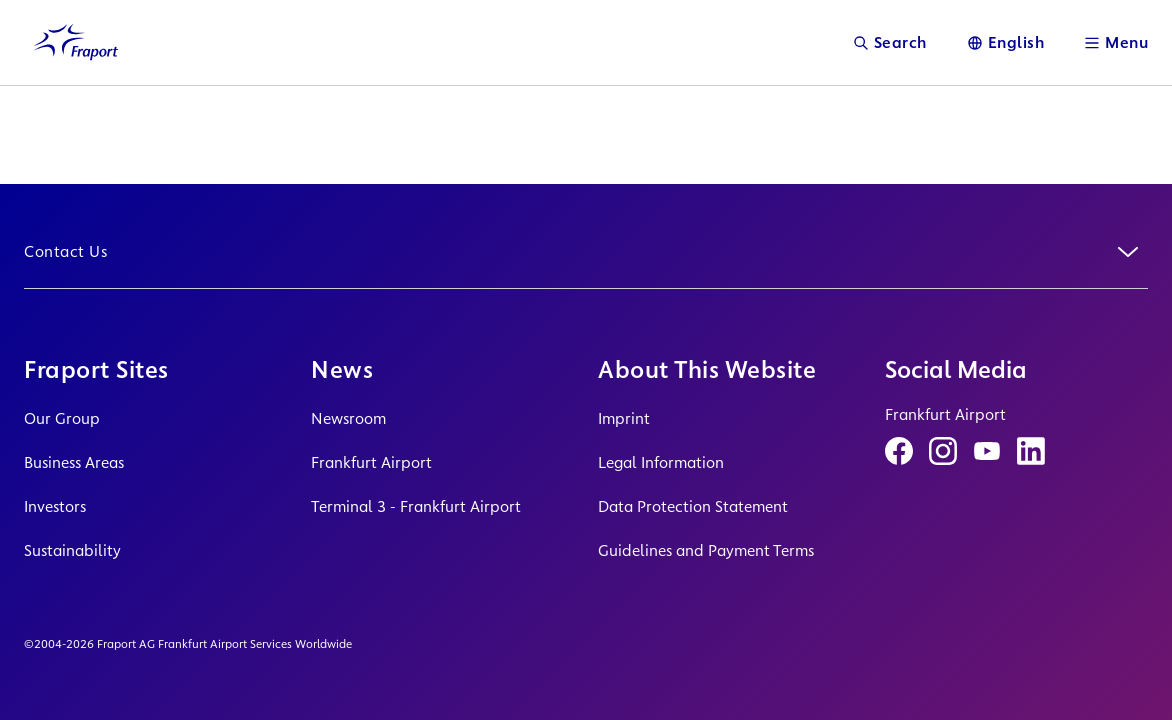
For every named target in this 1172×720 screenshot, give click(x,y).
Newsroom (348, 418)
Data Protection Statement (693, 506)
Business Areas (74, 462)
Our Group (62, 418)
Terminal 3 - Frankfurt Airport (416, 506)
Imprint (624, 418)
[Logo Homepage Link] (76, 42)
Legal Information (661, 462)
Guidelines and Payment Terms (706, 550)
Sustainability (72, 550)
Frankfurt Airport (371, 462)
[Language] (1006, 42)
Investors (55, 506)
